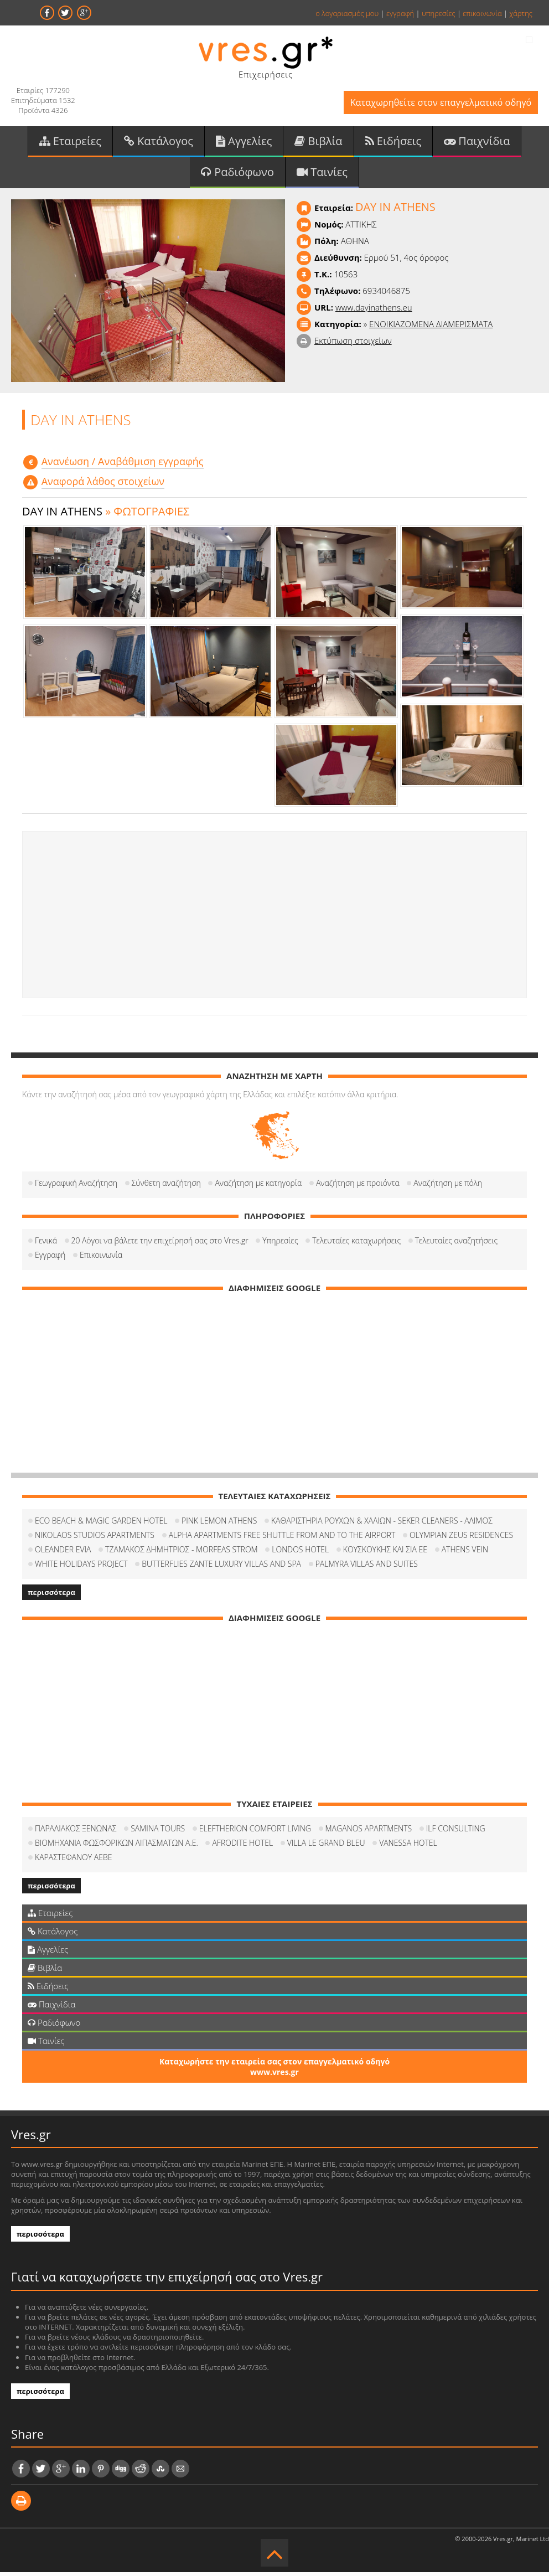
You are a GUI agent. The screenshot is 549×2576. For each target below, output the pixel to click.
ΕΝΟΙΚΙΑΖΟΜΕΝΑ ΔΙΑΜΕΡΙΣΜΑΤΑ (431, 327)
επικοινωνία (482, 13)
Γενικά (46, 1244)
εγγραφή (400, 13)
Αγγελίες (244, 143)
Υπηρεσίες (280, 1244)
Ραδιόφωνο (237, 175)
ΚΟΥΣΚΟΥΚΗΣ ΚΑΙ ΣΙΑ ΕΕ (385, 1553)
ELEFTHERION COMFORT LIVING (255, 1832)
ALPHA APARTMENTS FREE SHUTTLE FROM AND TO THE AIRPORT (282, 1539)
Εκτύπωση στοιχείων (353, 344)
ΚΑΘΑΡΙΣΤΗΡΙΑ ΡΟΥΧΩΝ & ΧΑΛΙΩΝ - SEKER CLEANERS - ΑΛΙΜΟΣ (382, 1524)
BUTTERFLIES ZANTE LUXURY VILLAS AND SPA (221, 1567)
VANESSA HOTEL (408, 1846)
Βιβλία (318, 143)
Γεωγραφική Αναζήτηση (76, 1186)
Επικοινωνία (101, 1258)
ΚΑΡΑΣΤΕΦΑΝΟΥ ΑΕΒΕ (73, 1861)
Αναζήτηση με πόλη (447, 1186)
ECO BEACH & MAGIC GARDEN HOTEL (101, 1524)
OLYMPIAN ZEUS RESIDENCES (461, 1539)
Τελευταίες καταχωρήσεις (356, 1244)
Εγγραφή (50, 1258)
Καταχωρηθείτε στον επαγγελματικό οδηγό (435, 103)
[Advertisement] (274, 919)
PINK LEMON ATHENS (219, 1524)
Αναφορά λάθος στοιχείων (103, 485)
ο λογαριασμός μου (347, 13)
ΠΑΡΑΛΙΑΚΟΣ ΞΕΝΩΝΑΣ (76, 1832)
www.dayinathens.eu (373, 311)
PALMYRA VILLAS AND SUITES (366, 1567)
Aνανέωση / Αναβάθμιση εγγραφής (123, 465)
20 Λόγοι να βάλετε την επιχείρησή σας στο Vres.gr (159, 1244)
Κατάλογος (158, 143)
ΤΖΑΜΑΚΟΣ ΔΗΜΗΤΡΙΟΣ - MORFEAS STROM (181, 1553)
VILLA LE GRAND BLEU (326, 1846)
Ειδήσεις (393, 143)
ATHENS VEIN (465, 1553)
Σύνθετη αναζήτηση (166, 1186)
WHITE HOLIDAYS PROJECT (81, 1567)
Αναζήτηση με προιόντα (358, 1186)
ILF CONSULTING (455, 1832)
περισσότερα (51, 1596)
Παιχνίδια (477, 143)
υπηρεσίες (438, 13)
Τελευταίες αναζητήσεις (456, 1244)
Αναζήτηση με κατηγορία (258, 1186)
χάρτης (520, 13)
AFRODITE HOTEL (242, 1846)
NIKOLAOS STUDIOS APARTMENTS (94, 1539)
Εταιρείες (70, 143)
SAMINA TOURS (158, 1832)
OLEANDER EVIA (63, 1553)
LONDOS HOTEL (300, 1553)
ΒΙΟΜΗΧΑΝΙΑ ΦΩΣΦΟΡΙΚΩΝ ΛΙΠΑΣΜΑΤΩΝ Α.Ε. (116, 1846)
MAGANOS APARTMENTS (368, 1832)
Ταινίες (322, 175)
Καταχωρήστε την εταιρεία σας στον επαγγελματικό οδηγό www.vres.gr (274, 2070)
